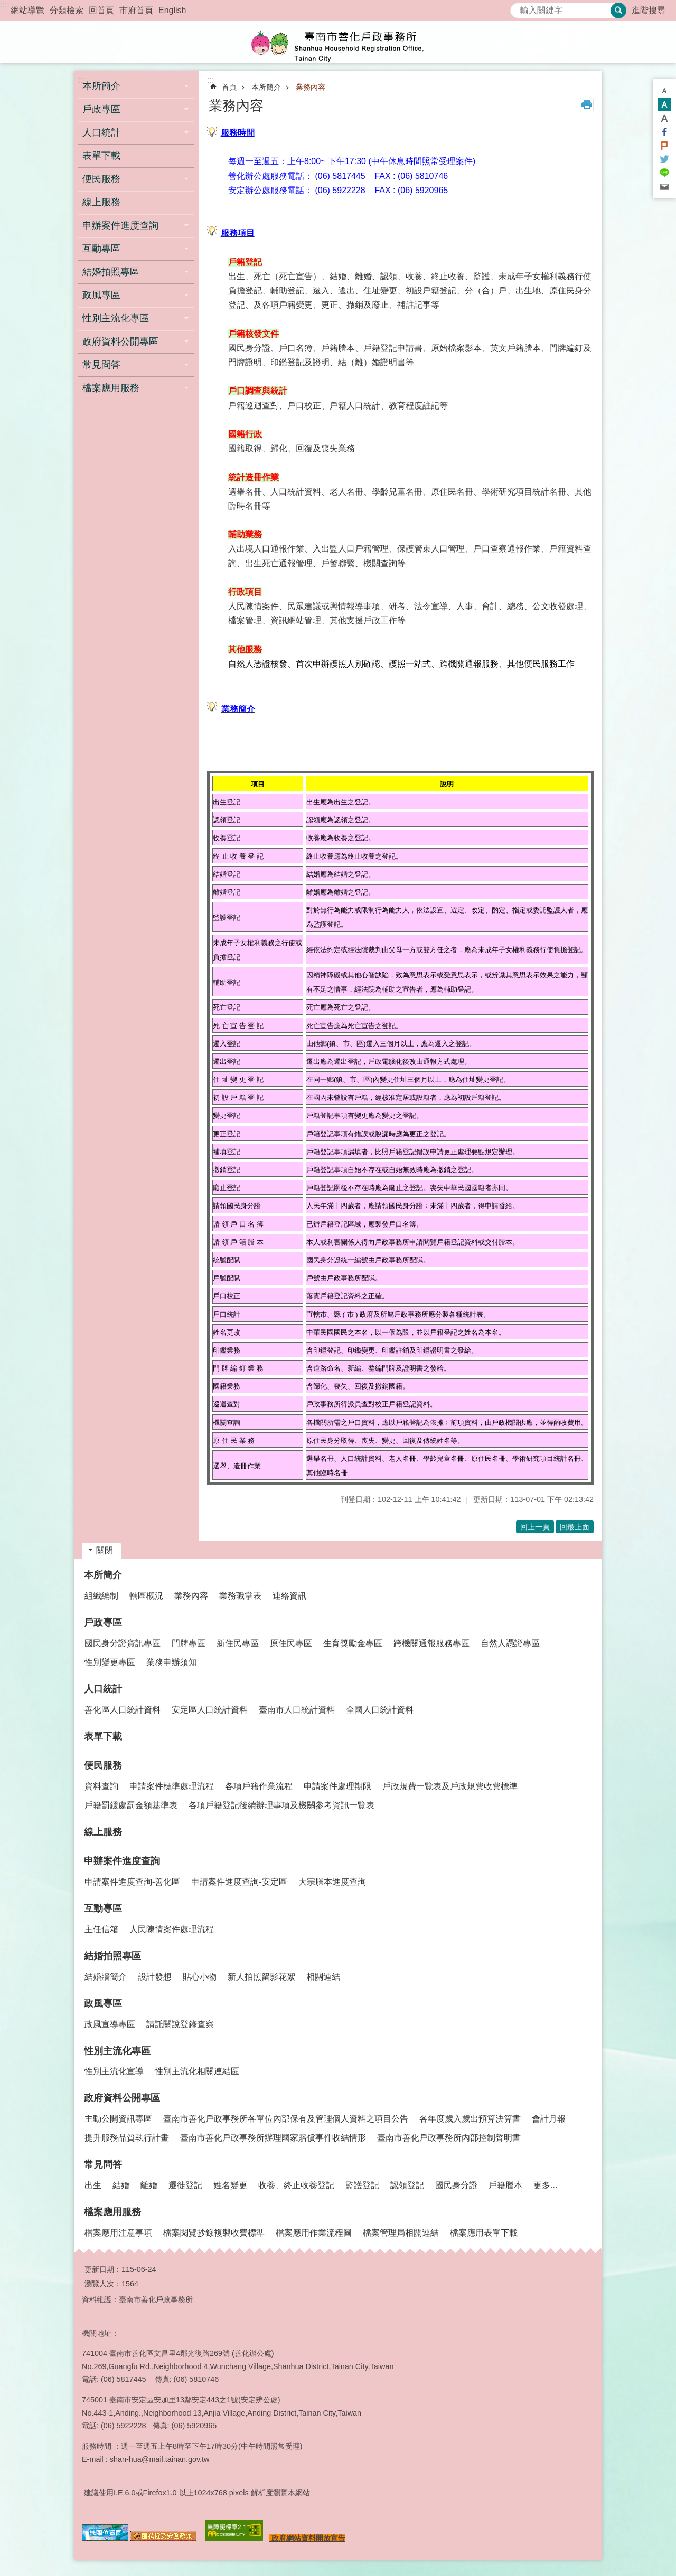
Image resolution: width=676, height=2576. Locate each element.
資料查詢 (101, 1786)
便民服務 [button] (101, 179)
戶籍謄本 (505, 2185)
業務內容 (310, 87)
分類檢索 (66, 10)
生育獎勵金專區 (352, 1643)
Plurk (664, 146)
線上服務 (101, 202)
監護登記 (362, 2185)
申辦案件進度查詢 (122, 1861)
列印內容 (587, 104)
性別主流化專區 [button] (115, 318)
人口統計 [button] (101, 132)
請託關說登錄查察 (180, 2024)
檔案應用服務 (112, 2212)
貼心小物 (200, 1976)
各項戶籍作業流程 (259, 1786)
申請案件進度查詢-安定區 (239, 1881)
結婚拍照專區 (112, 1956)
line (664, 173)
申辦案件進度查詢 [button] (120, 225)
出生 (92, 2185)
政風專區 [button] (101, 295)
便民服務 (103, 1765)
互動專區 (103, 1908)
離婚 (148, 2185)
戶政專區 (103, 1622)
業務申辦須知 (171, 1662)
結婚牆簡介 (105, 1976)
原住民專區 (291, 1643)
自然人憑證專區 (510, 1643)
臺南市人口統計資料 (297, 1709)
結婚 (120, 2185)
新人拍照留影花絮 (261, 1976)
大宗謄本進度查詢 (332, 1881)
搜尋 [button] (618, 10)
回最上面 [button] (574, 1527)
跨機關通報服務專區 (431, 1643)
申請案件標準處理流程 (171, 1786)
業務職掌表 (240, 1595)
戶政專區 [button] (101, 109)
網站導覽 (27, 10)
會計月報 (549, 2118)
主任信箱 (101, 1929)
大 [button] (664, 118)
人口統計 (103, 1689)
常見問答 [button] (101, 364)
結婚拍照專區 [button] (110, 272)
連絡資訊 (289, 1595)
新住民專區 (238, 1643)
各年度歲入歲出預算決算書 (470, 2118)
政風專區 (103, 2003)
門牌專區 (188, 1643)
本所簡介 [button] (101, 86)
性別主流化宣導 (114, 2071)
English (172, 10)
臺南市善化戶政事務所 (338, 42)
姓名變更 (230, 2185)
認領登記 (407, 2185)
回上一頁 (535, 1527)
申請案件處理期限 (337, 1786)
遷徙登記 (185, 2185)
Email (664, 187)
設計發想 (155, 1976)
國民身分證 (456, 2185)
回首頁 (101, 10)
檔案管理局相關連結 (401, 2232)
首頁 (229, 87)
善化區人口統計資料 (122, 1709)
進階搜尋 (648, 10)
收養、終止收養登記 (296, 2185)
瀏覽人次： (102, 2283)
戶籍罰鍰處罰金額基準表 (130, 1805)
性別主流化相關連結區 (197, 2071)
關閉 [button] (104, 1550)
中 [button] (664, 104)
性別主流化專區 (117, 2051)
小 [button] (664, 91)
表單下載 (101, 155)
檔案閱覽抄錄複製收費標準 (214, 2232)
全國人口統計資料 (380, 1709)
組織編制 (101, 1595)
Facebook (664, 132)
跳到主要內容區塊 (5, 5)
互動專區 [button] (101, 248)
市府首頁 (136, 10)
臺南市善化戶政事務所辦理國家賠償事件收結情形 (273, 2137)
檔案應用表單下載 (484, 2232)
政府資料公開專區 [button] (120, 341)
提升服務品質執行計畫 (126, 2137)
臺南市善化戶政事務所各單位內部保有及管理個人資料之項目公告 (285, 2118)
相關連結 (323, 1976)
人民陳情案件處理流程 (171, 1929)
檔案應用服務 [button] (110, 388)
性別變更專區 (109, 1662)
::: (3, 4)
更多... (545, 2185)
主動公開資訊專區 (118, 2118)
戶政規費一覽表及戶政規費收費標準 (450, 1786)
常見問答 (103, 2164)
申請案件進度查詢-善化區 (132, 1881)
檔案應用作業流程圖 (314, 2232)
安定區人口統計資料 (210, 1709)
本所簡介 (266, 87)
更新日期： (102, 2269)
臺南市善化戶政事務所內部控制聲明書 (449, 2137)
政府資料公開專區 (122, 2098)
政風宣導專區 (109, 2024)
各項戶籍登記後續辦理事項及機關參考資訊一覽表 (281, 1805)
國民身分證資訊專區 (122, 1643)
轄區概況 (146, 1595)
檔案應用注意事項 (118, 2232)
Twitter (664, 159)
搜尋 (518, 7)
